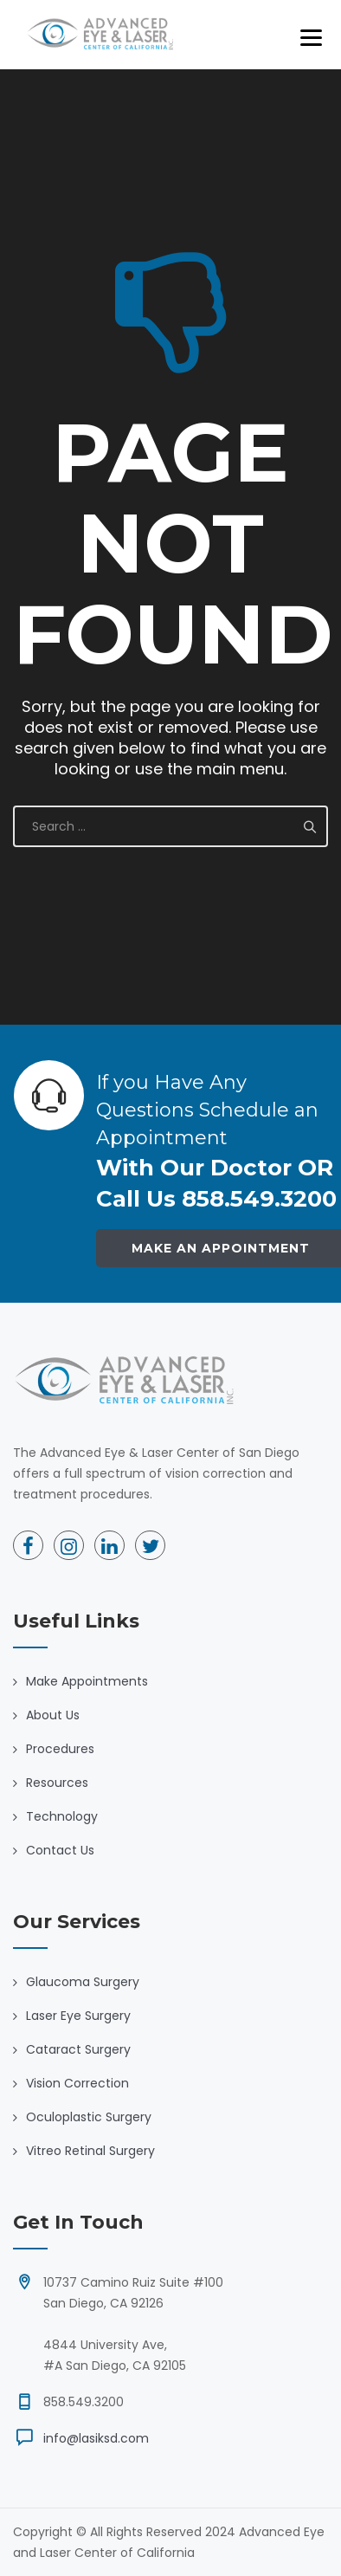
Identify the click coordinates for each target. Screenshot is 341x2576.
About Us (53, 1715)
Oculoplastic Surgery (88, 2117)
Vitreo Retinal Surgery (90, 2150)
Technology (62, 1816)
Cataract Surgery (78, 2049)
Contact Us (60, 1850)
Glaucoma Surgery (82, 1981)
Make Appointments (87, 1681)
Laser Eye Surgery (78, 2015)
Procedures (60, 1748)
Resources (57, 1782)
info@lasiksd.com (96, 2438)
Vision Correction (77, 2083)
